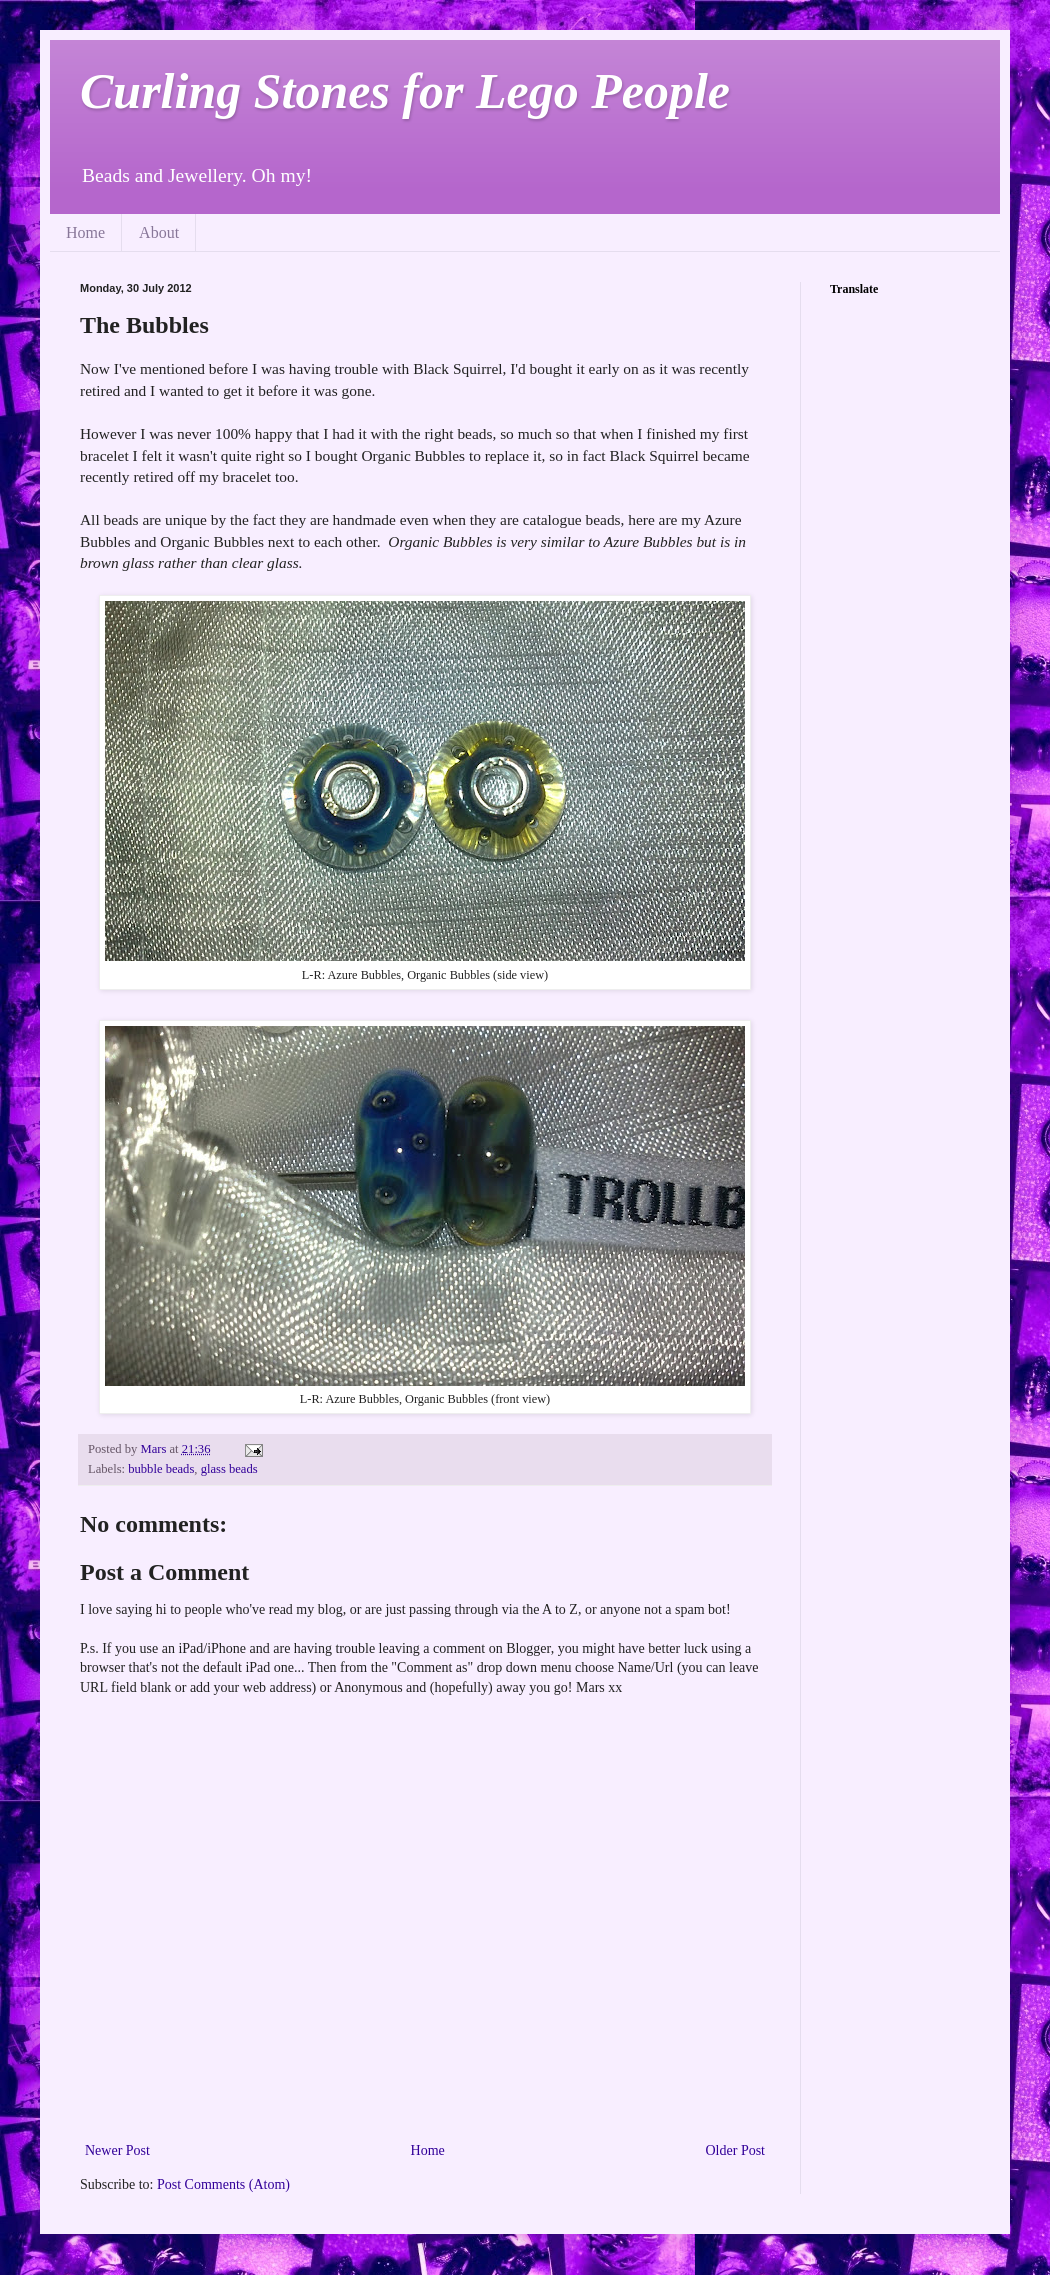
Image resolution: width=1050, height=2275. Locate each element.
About (159, 232)
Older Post (736, 2150)
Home (85, 232)
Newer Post (117, 2150)
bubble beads (161, 1469)
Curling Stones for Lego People (405, 91)
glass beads (229, 1469)
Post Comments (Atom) (223, 2184)
